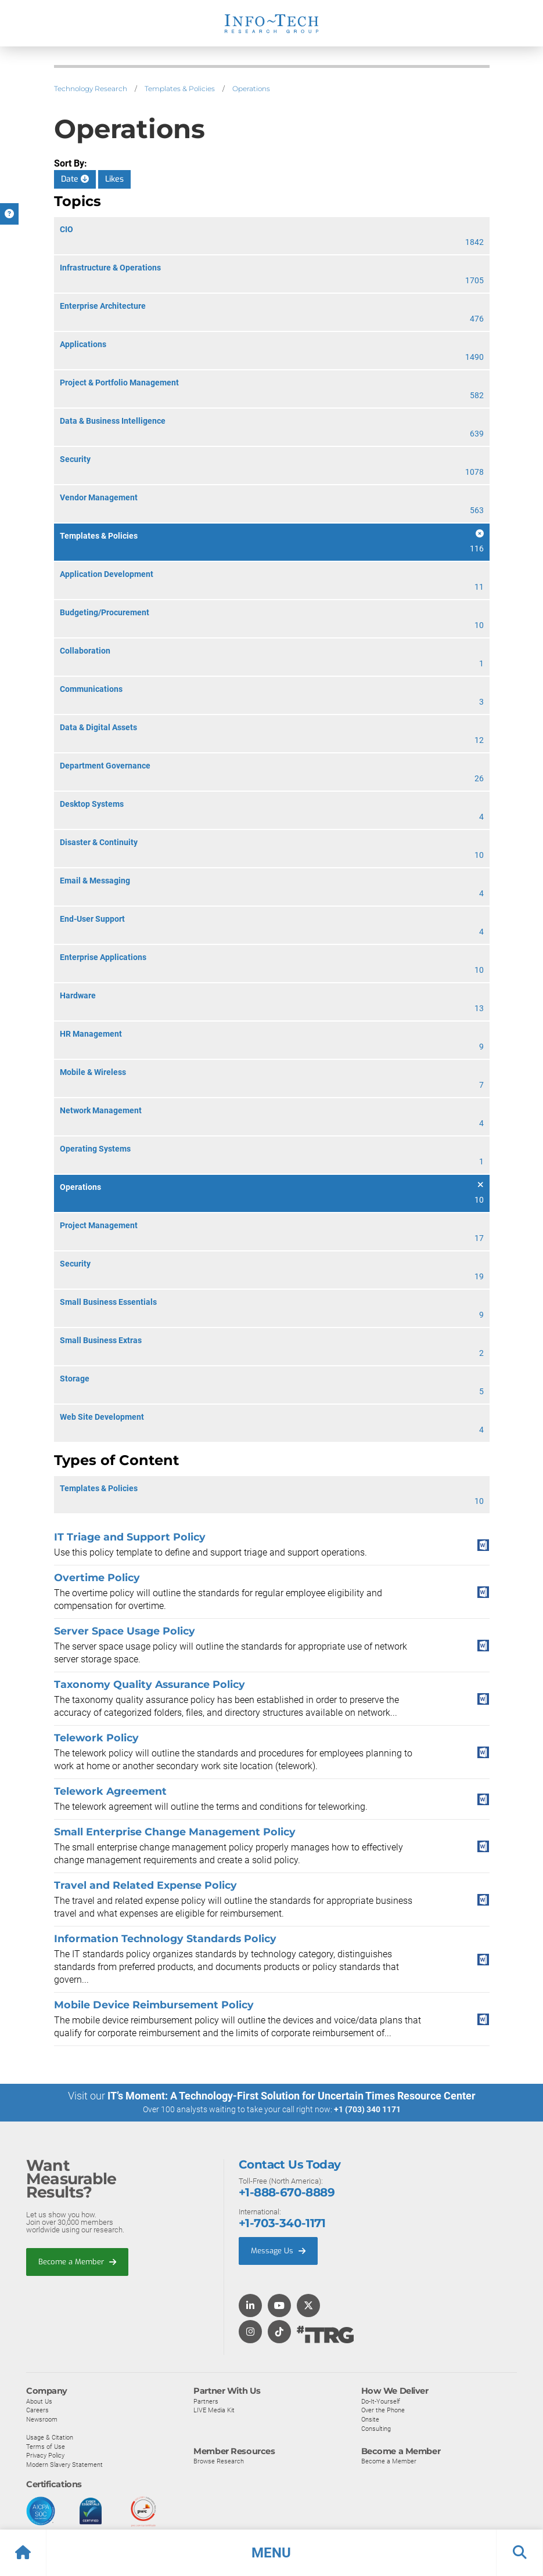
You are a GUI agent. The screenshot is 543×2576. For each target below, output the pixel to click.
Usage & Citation (49, 2437)
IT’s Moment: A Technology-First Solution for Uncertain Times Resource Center (291, 2096)
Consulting (376, 2428)
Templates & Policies (180, 88)
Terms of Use (45, 2446)
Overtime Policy (97, 1577)
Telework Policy (96, 1737)
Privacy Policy (45, 2455)
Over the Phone (383, 2410)
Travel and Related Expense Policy (145, 1885)
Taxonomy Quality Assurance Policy (149, 1684)
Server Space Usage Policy (124, 1631)
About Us (39, 2401)
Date (75, 179)
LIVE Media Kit (214, 2410)
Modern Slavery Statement (64, 2464)
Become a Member (77, 2261)
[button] (271, 2553)
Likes (114, 179)
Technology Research (90, 88)
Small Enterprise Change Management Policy (175, 1831)
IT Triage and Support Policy (130, 1537)
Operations (251, 88)
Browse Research (218, 2461)
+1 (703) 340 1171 (367, 2109)
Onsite (370, 2419)
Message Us (278, 2251)
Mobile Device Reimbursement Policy (154, 2004)
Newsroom (41, 2419)
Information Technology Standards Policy (165, 1938)
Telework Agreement (110, 1791)
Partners (205, 2401)
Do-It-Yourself (380, 2401)
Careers (37, 2410)
